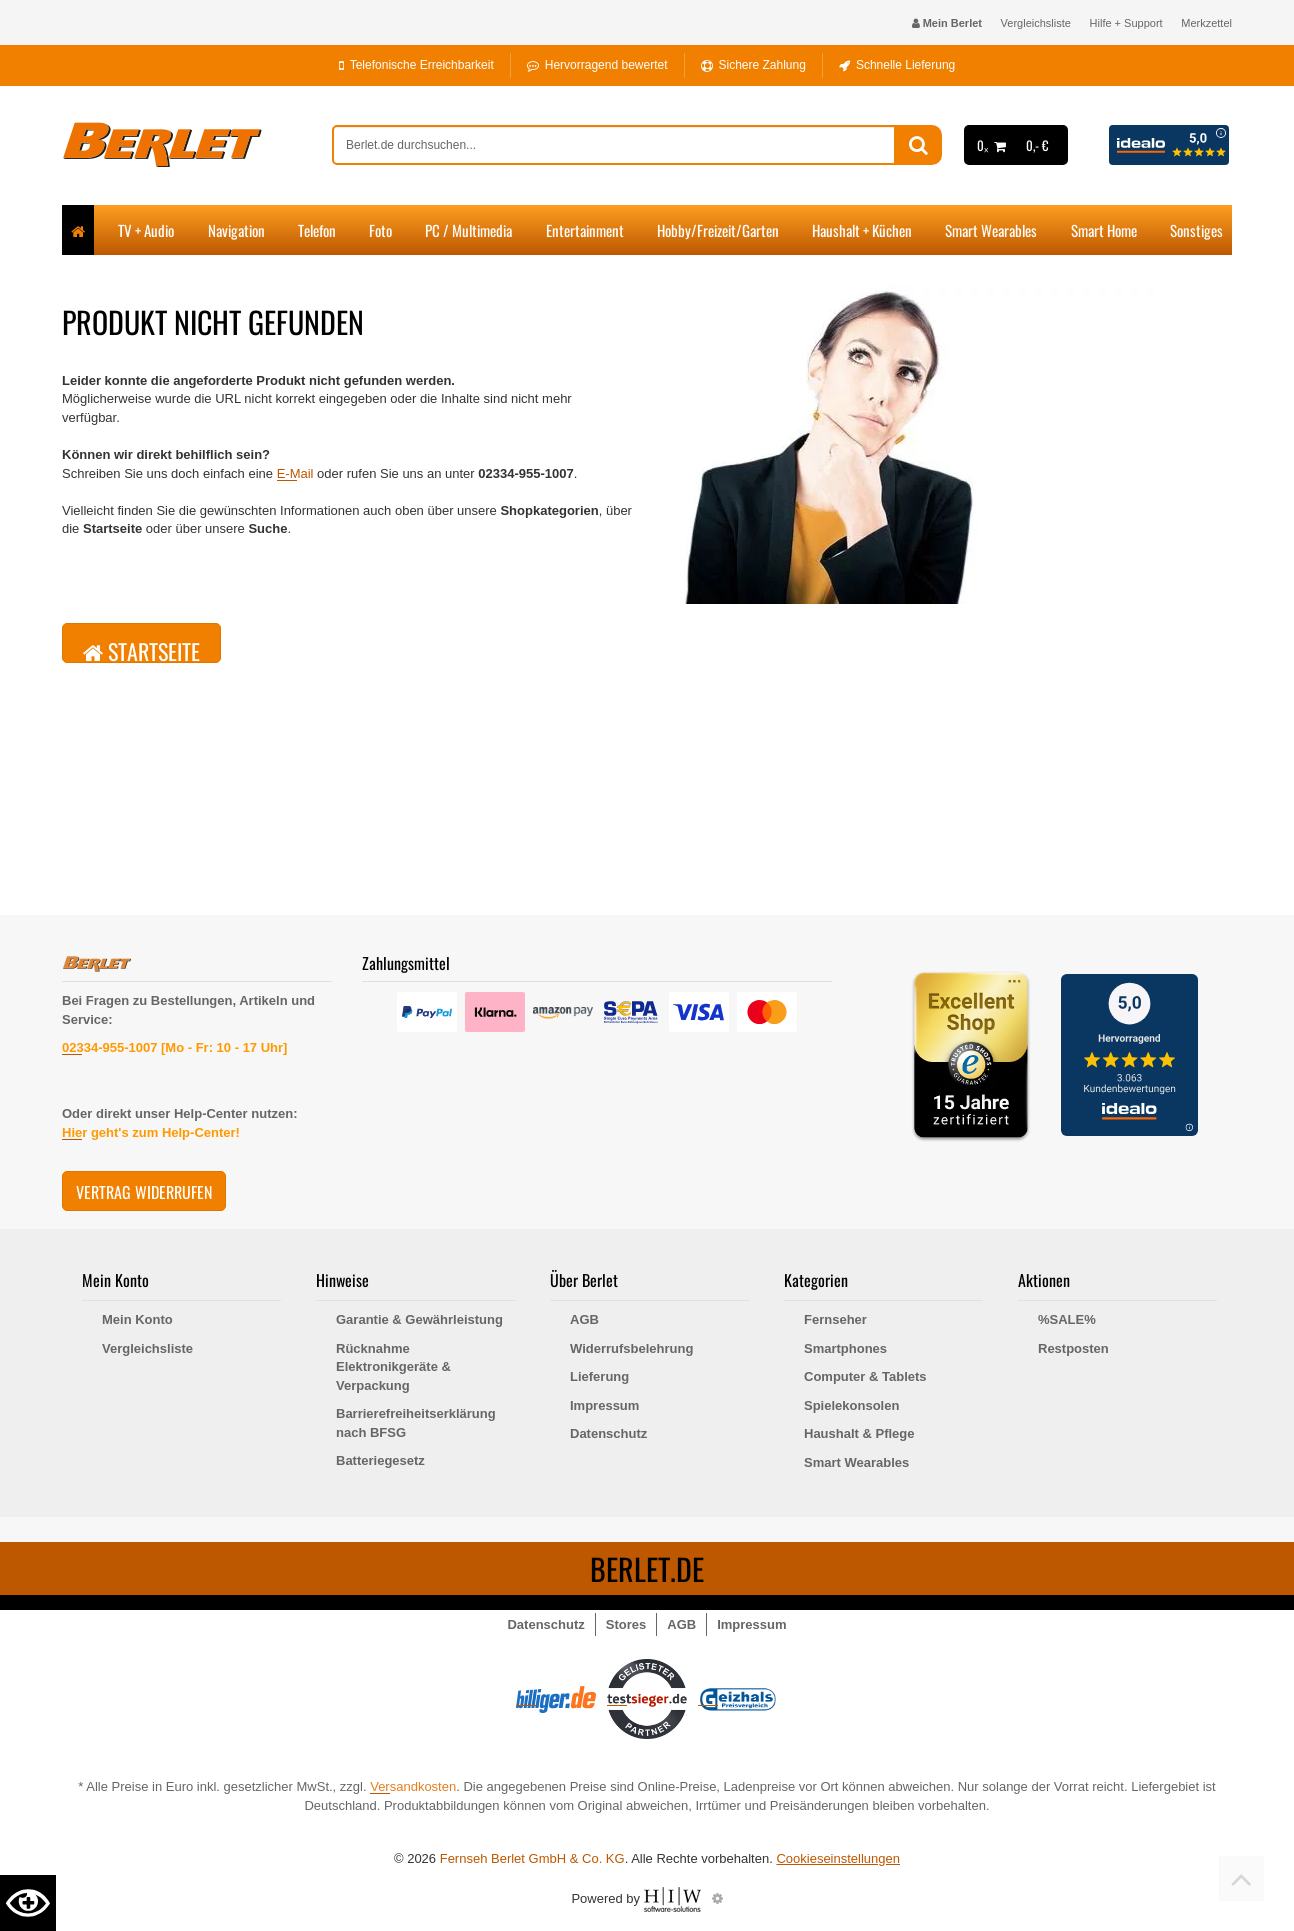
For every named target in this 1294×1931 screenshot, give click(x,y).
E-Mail (295, 473)
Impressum (604, 1405)
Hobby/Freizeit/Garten (718, 230)
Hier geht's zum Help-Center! (151, 1132)
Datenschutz (608, 1433)
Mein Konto (137, 1319)
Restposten (1073, 1348)
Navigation (236, 230)
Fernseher (835, 1319)
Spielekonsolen (851, 1405)
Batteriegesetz (380, 1460)
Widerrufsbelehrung (631, 1348)
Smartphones (845, 1348)
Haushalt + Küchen (862, 230)
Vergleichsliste (1036, 23)
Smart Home (1104, 230)
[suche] (614, 145)
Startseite (141, 649)
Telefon (317, 230)
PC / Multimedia (468, 230)
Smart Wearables (991, 230)
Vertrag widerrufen (144, 1192)
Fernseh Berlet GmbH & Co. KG (532, 1858)
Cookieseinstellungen (838, 1858)
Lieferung (599, 1376)
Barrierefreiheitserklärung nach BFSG (416, 1423)
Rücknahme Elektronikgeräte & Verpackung (393, 1367)
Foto (380, 230)
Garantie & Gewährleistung (419, 1319)
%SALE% (1067, 1319)
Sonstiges (1196, 230)
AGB (584, 1319)
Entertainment (585, 230)
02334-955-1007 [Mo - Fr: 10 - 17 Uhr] (174, 1047)
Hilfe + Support (1126, 23)
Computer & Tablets (865, 1376)
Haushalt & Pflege (859, 1433)
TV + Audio (146, 230)
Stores (626, 1624)
